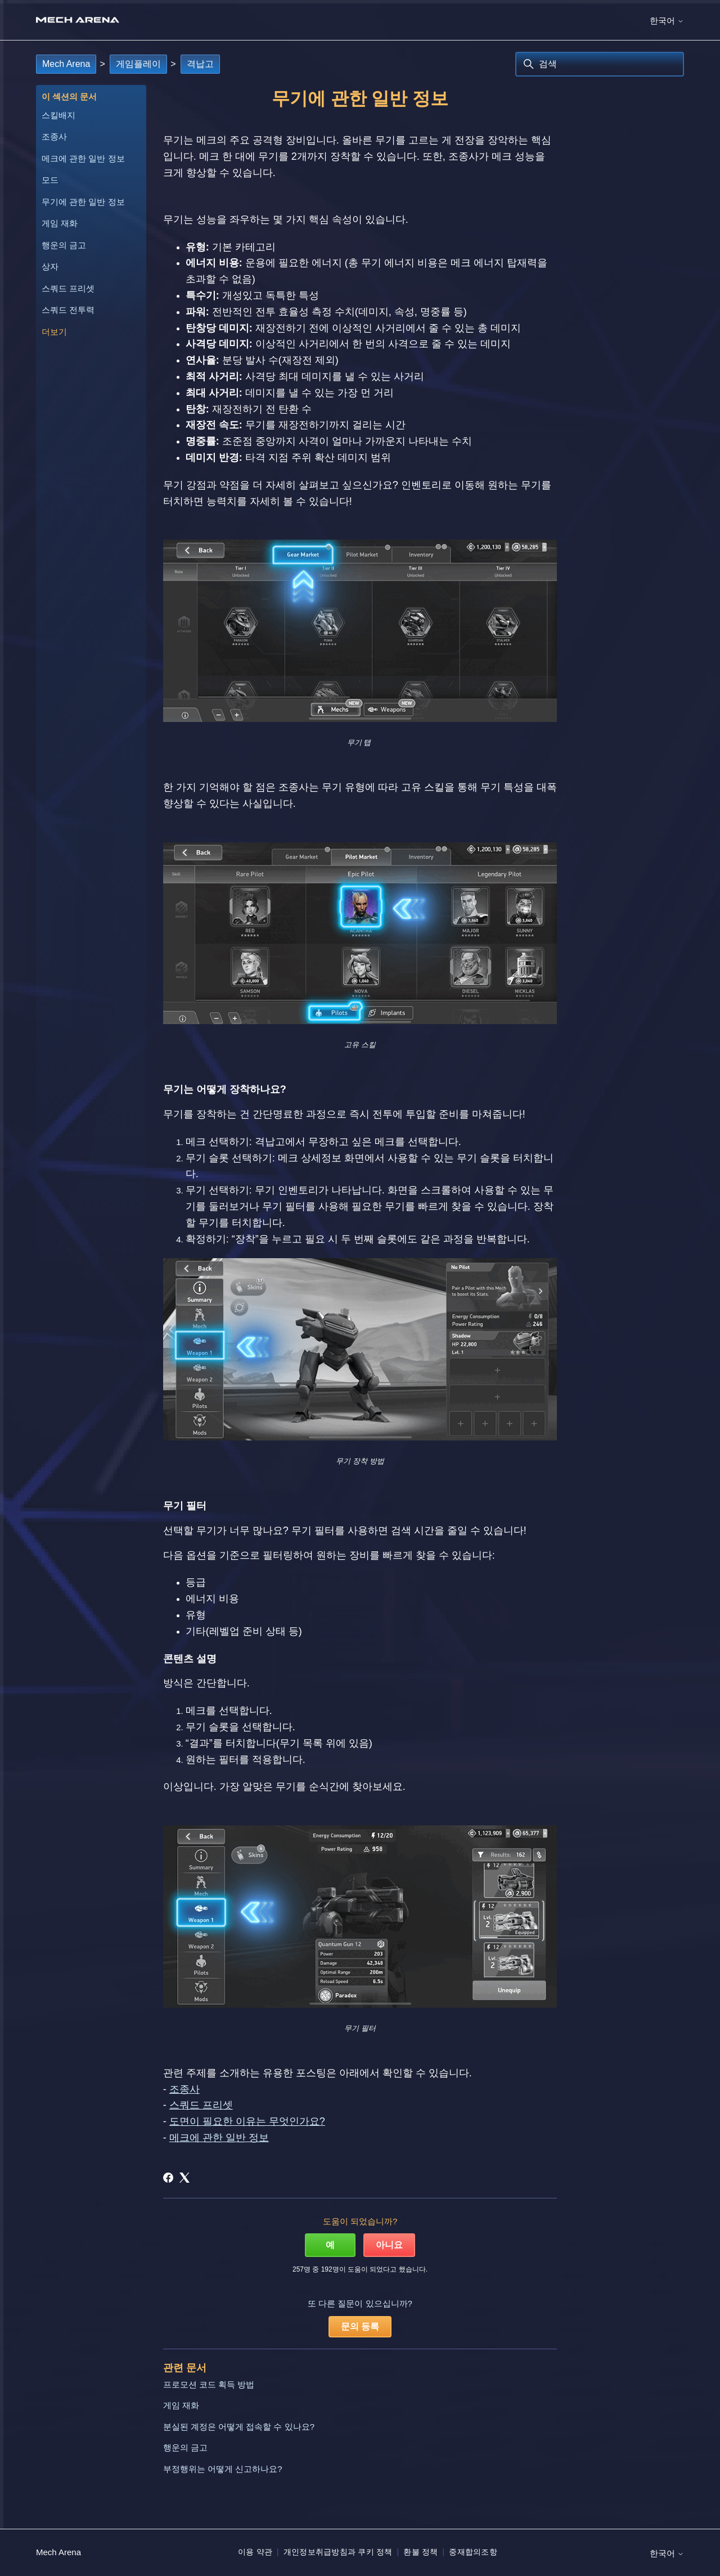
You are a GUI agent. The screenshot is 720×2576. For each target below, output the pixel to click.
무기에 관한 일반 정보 (83, 202)
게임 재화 (60, 223)
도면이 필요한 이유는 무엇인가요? (247, 2121)
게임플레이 (138, 64)
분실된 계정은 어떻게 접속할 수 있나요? (238, 2426)
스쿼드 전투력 (68, 310)
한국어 (667, 20)
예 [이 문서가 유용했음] (330, 2245)
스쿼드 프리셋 (68, 288)
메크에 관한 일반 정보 (83, 158)
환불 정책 (420, 2551)
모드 (50, 180)
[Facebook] (168, 2178)
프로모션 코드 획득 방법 (209, 2384)
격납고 (200, 64)
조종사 (54, 136)
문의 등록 (360, 2326)
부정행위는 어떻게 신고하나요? (222, 2469)
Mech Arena (66, 64)
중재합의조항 (473, 2551)
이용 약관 (255, 2551)
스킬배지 (58, 115)
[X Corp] (184, 2178)
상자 (50, 266)
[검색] (599, 64)
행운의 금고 (64, 245)
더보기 (54, 331)
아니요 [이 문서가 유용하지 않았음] (389, 2245)
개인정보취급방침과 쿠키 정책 (338, 2551)
